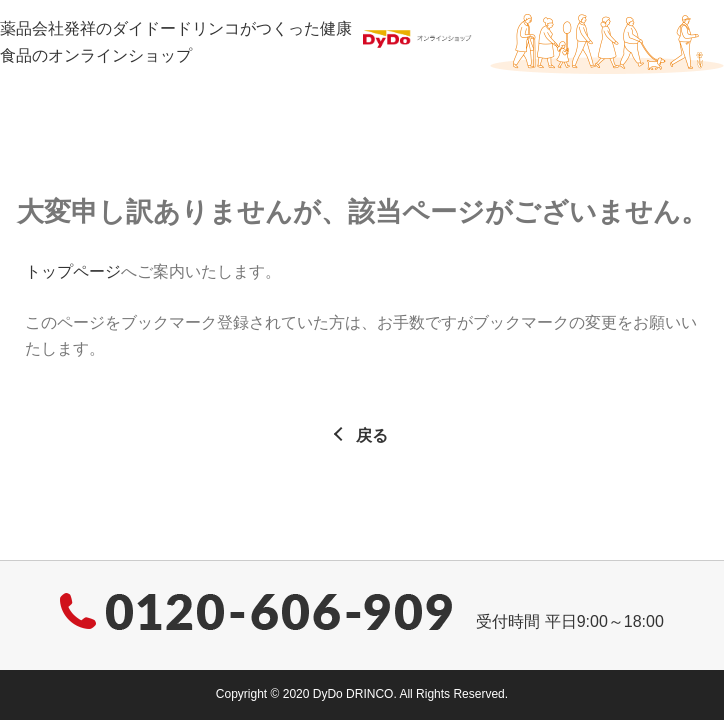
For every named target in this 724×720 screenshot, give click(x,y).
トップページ (73, 271)
